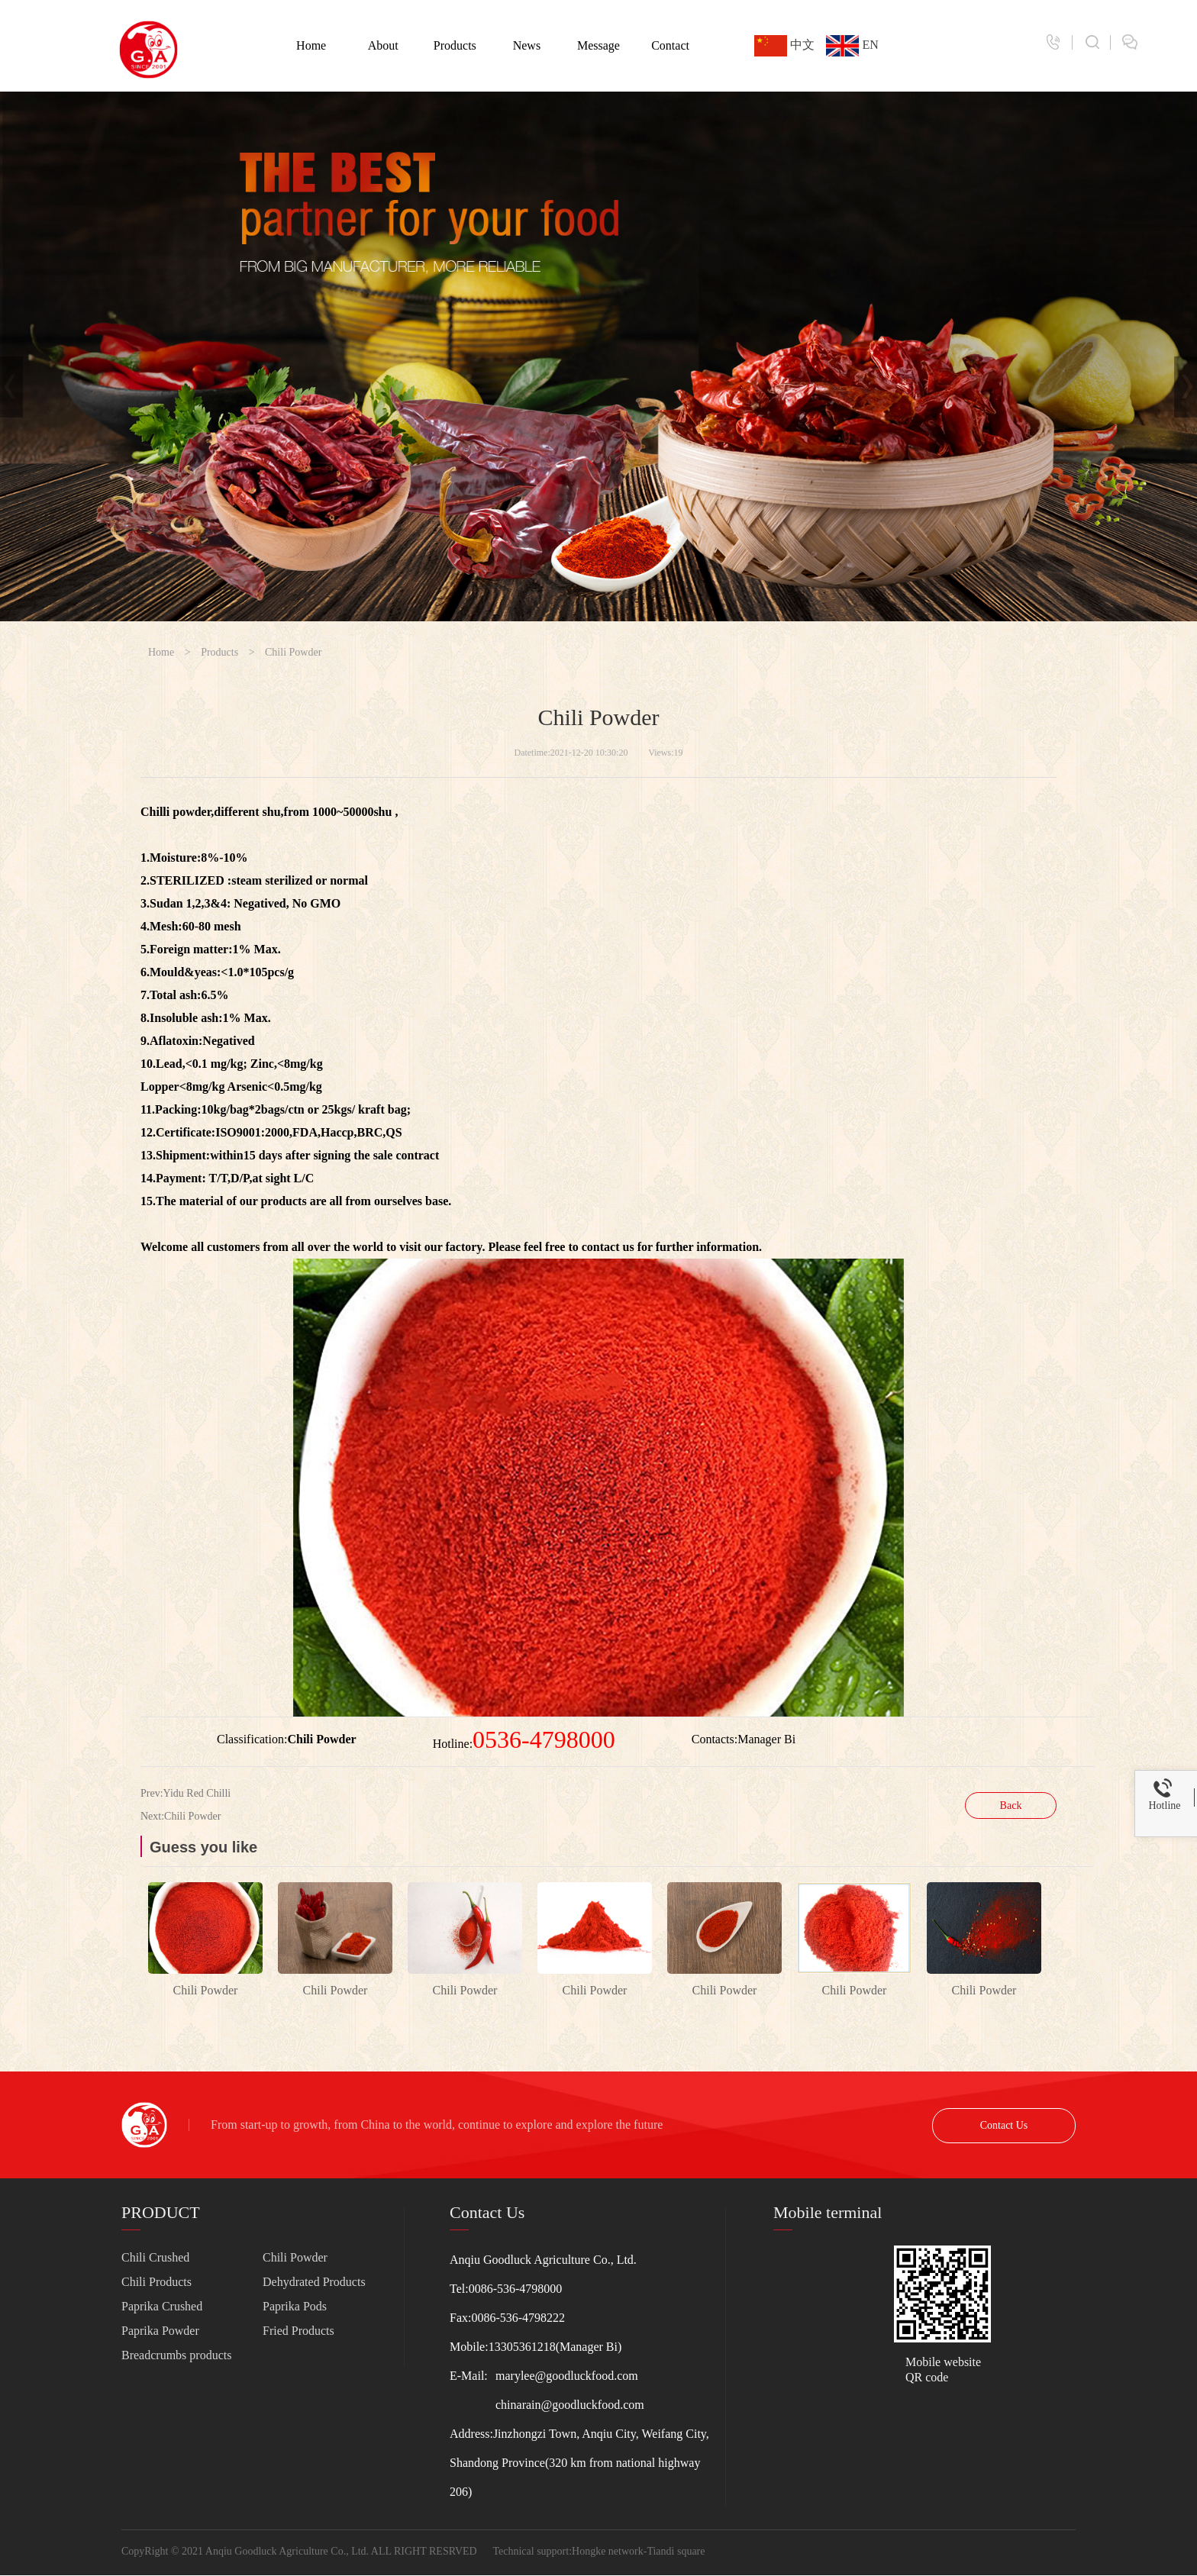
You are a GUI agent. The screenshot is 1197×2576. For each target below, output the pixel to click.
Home (311, 45)
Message (598, 45)
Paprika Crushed (161, 2306)
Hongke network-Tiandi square (638, 2551)
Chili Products (156, 2281)
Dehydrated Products (314, 2281)
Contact (670, 45)
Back (1011, 1805)
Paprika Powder (160, 2330)
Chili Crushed (155, 2257)
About (383, 45)
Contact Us (1004, 2125)
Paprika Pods (295, 2306)
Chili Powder (293, 652)
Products (455, 45)
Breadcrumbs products (176, 2355)
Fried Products (298, 2330)
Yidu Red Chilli (197, 1793)
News (526, 45)
